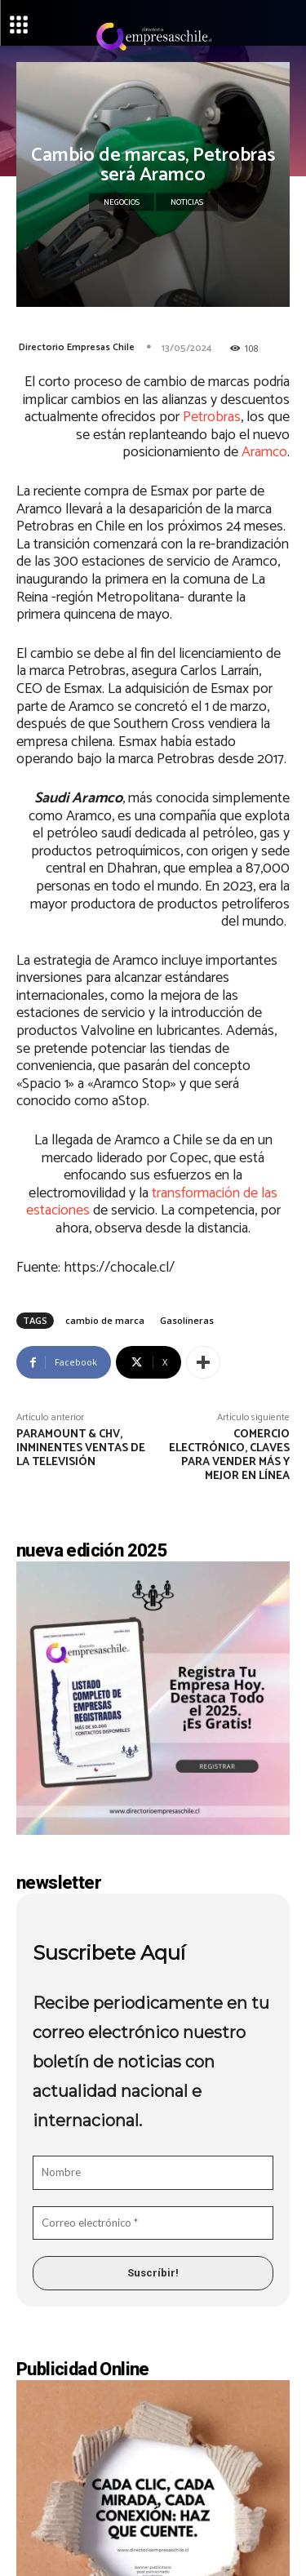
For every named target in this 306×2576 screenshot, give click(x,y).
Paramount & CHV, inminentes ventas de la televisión (80, 1448)
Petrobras (212, 417)
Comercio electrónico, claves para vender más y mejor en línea (229, 1455)
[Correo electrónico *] (153, 2223)
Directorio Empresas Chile (77, 347)
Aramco (264, 452)
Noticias (187, 202)
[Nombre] (153, 2173)
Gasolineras (187, 1320)
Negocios (121, 202)
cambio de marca (104, 1320)
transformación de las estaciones (152, 1202)
